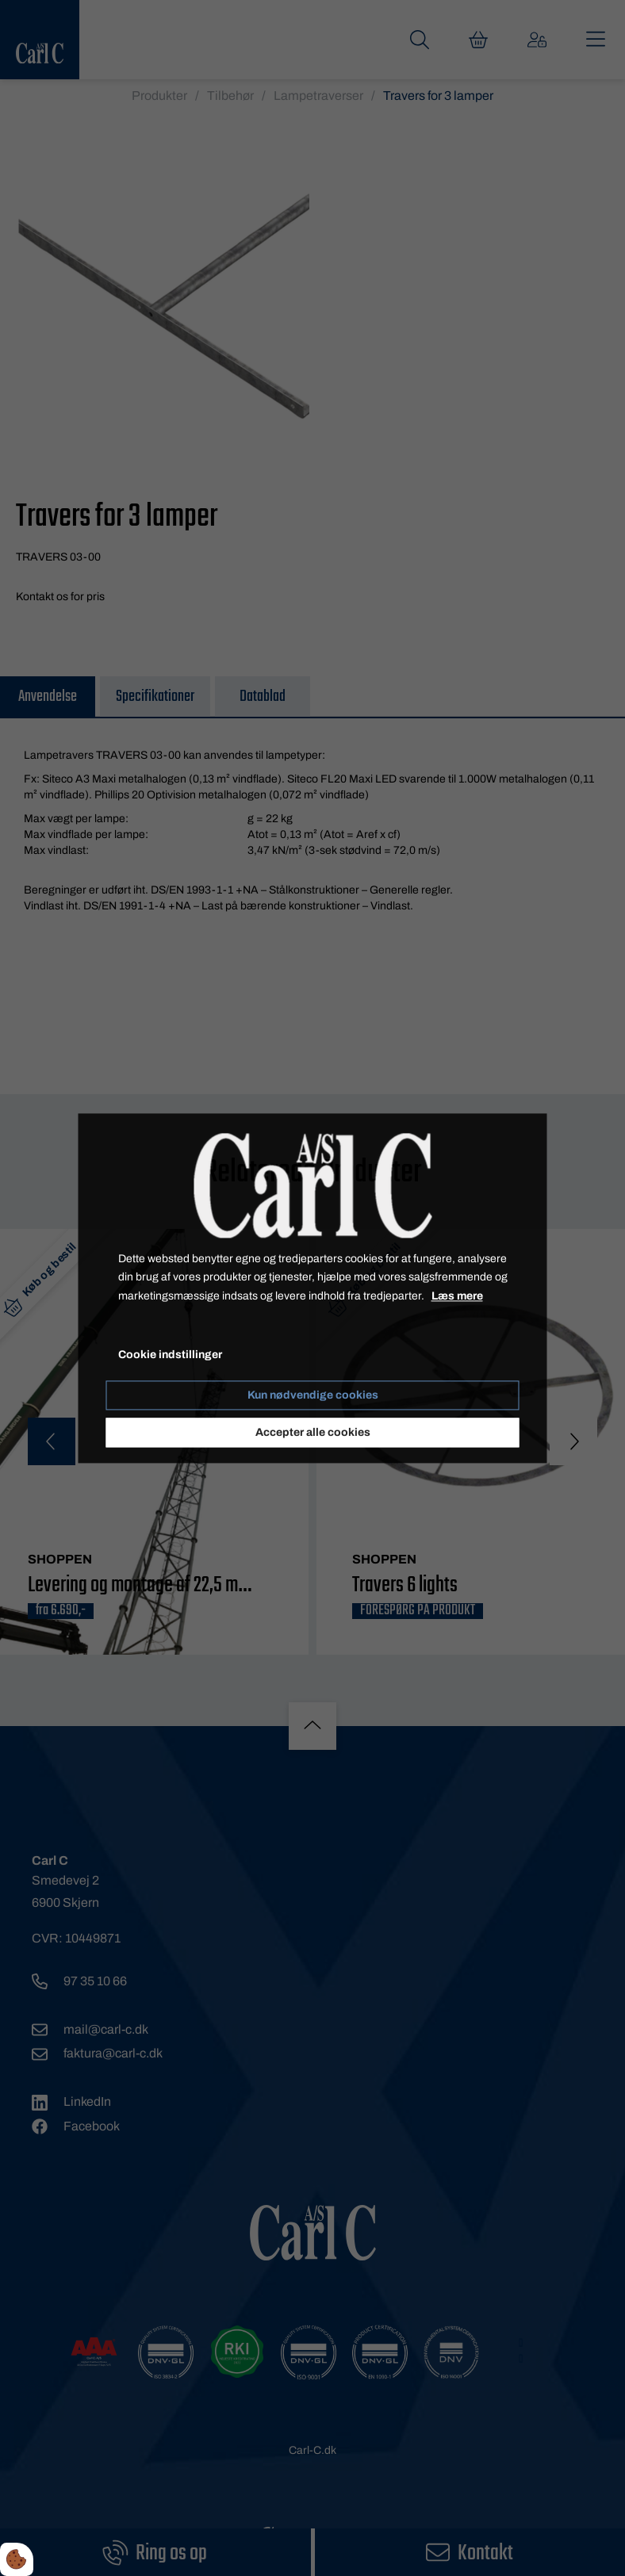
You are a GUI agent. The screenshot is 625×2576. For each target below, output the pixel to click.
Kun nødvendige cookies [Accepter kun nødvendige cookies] (312, 1395)
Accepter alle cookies (312, 1432)
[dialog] (313, 1288)
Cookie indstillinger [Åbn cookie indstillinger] (170, 1355)
